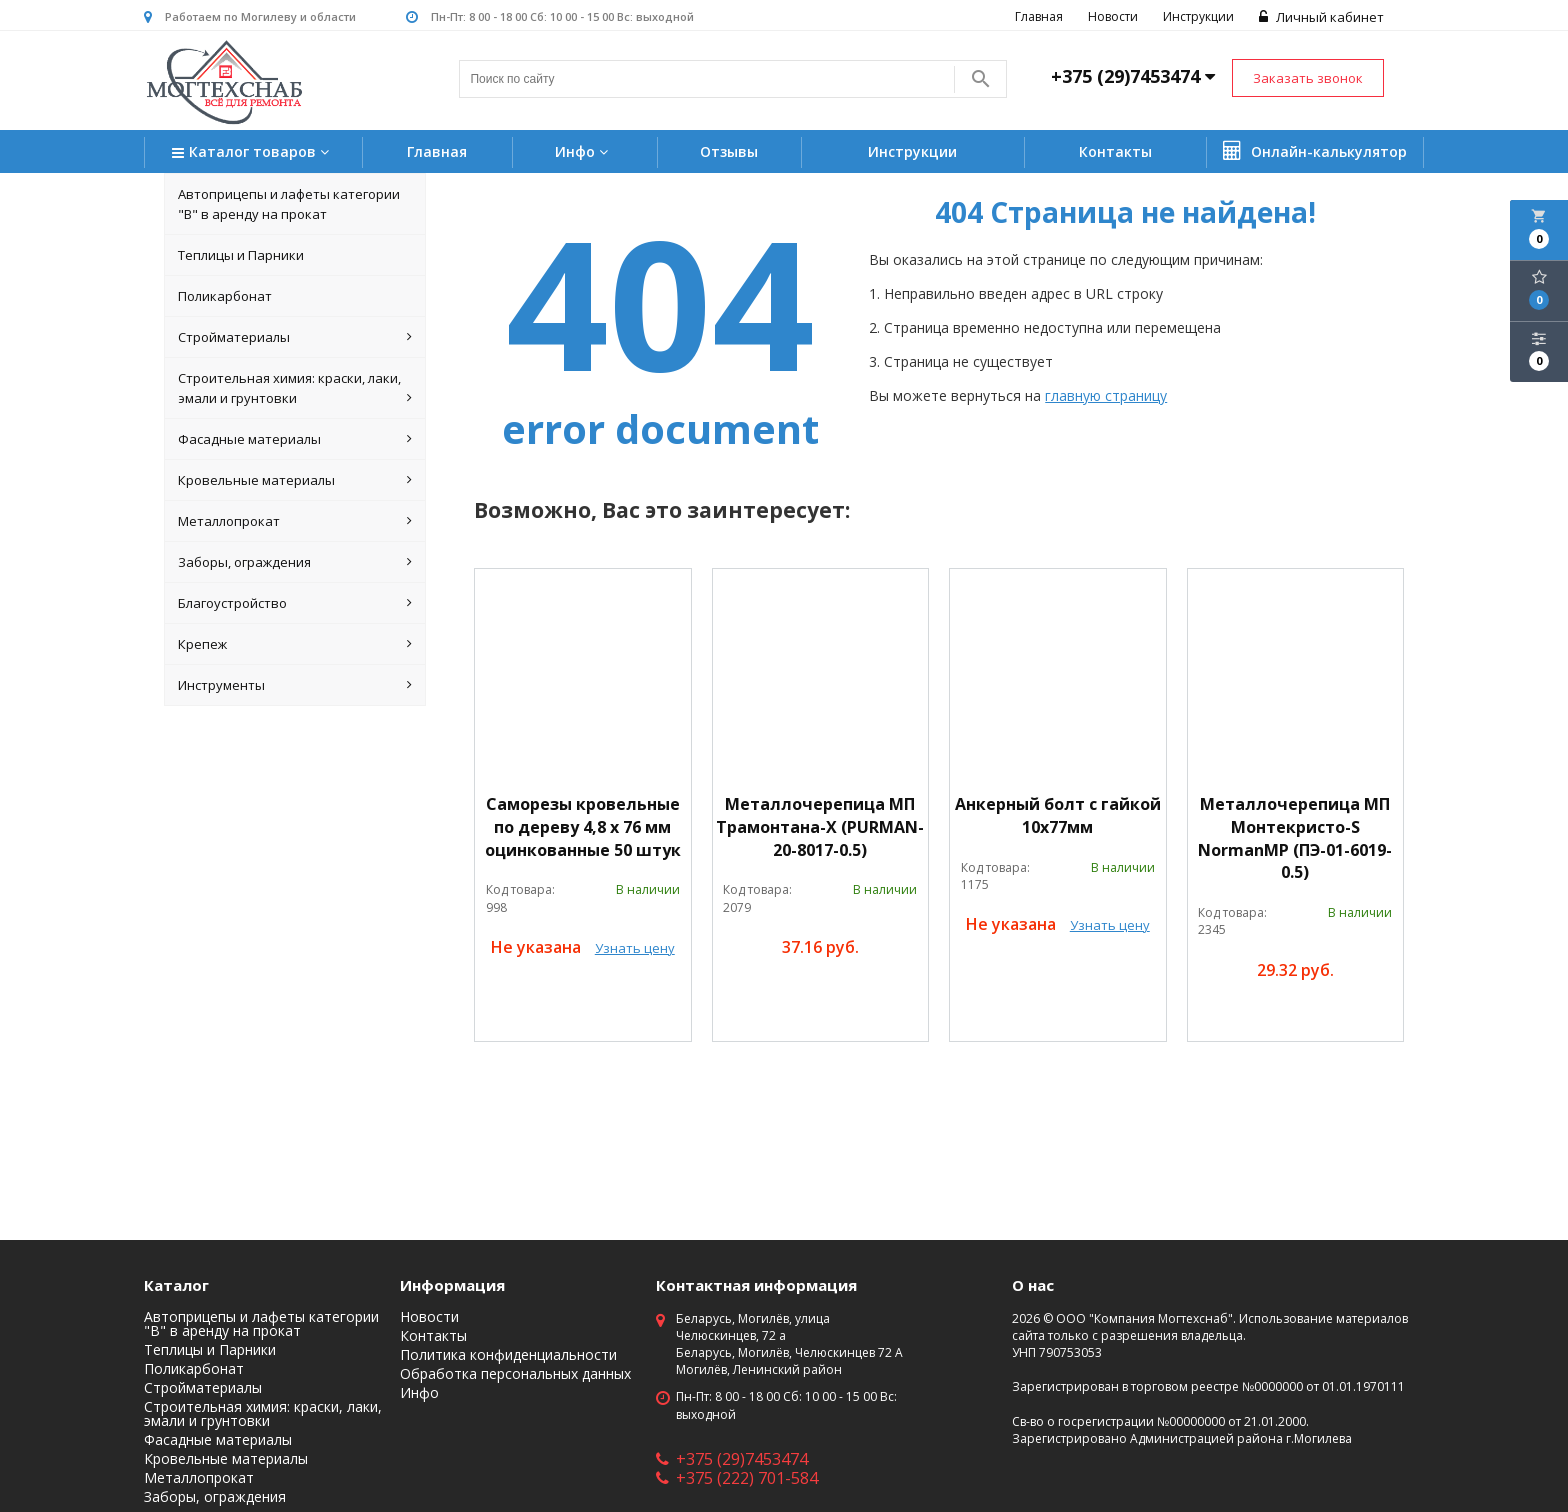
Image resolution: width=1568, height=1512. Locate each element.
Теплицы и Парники (241, 255)
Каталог (176, 1285)
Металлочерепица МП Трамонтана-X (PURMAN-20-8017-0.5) (820, 827)
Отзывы (729, 151)
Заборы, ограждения (295, 562)
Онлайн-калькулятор (1315, 151)
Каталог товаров (253, 153)
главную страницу (1106, 395)
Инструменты (295, 685)
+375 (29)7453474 (732, 1459)
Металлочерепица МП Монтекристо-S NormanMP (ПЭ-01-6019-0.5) (1295, 838)
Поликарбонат (225, 296)
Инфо (584, 151)
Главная (1039, 16)
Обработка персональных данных (515, 1374)
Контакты (1115, 151)
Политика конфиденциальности (508, 1355)
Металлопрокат (295, 521)
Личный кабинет (1321, 17)
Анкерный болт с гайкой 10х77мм (1058, 815)
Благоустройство (295, 603)
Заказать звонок (1308, 78)
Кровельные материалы (295, 480)
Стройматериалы (295, 337)
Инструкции (1198, 16)
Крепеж (295, 644)
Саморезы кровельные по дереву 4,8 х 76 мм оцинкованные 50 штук (583, 827)
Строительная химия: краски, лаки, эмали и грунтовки (295, 388)
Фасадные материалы (295, 439)
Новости (1113, 16)
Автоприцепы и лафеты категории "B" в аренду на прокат (289, 204)
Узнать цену (635, 948)
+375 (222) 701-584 (737, 1478)
